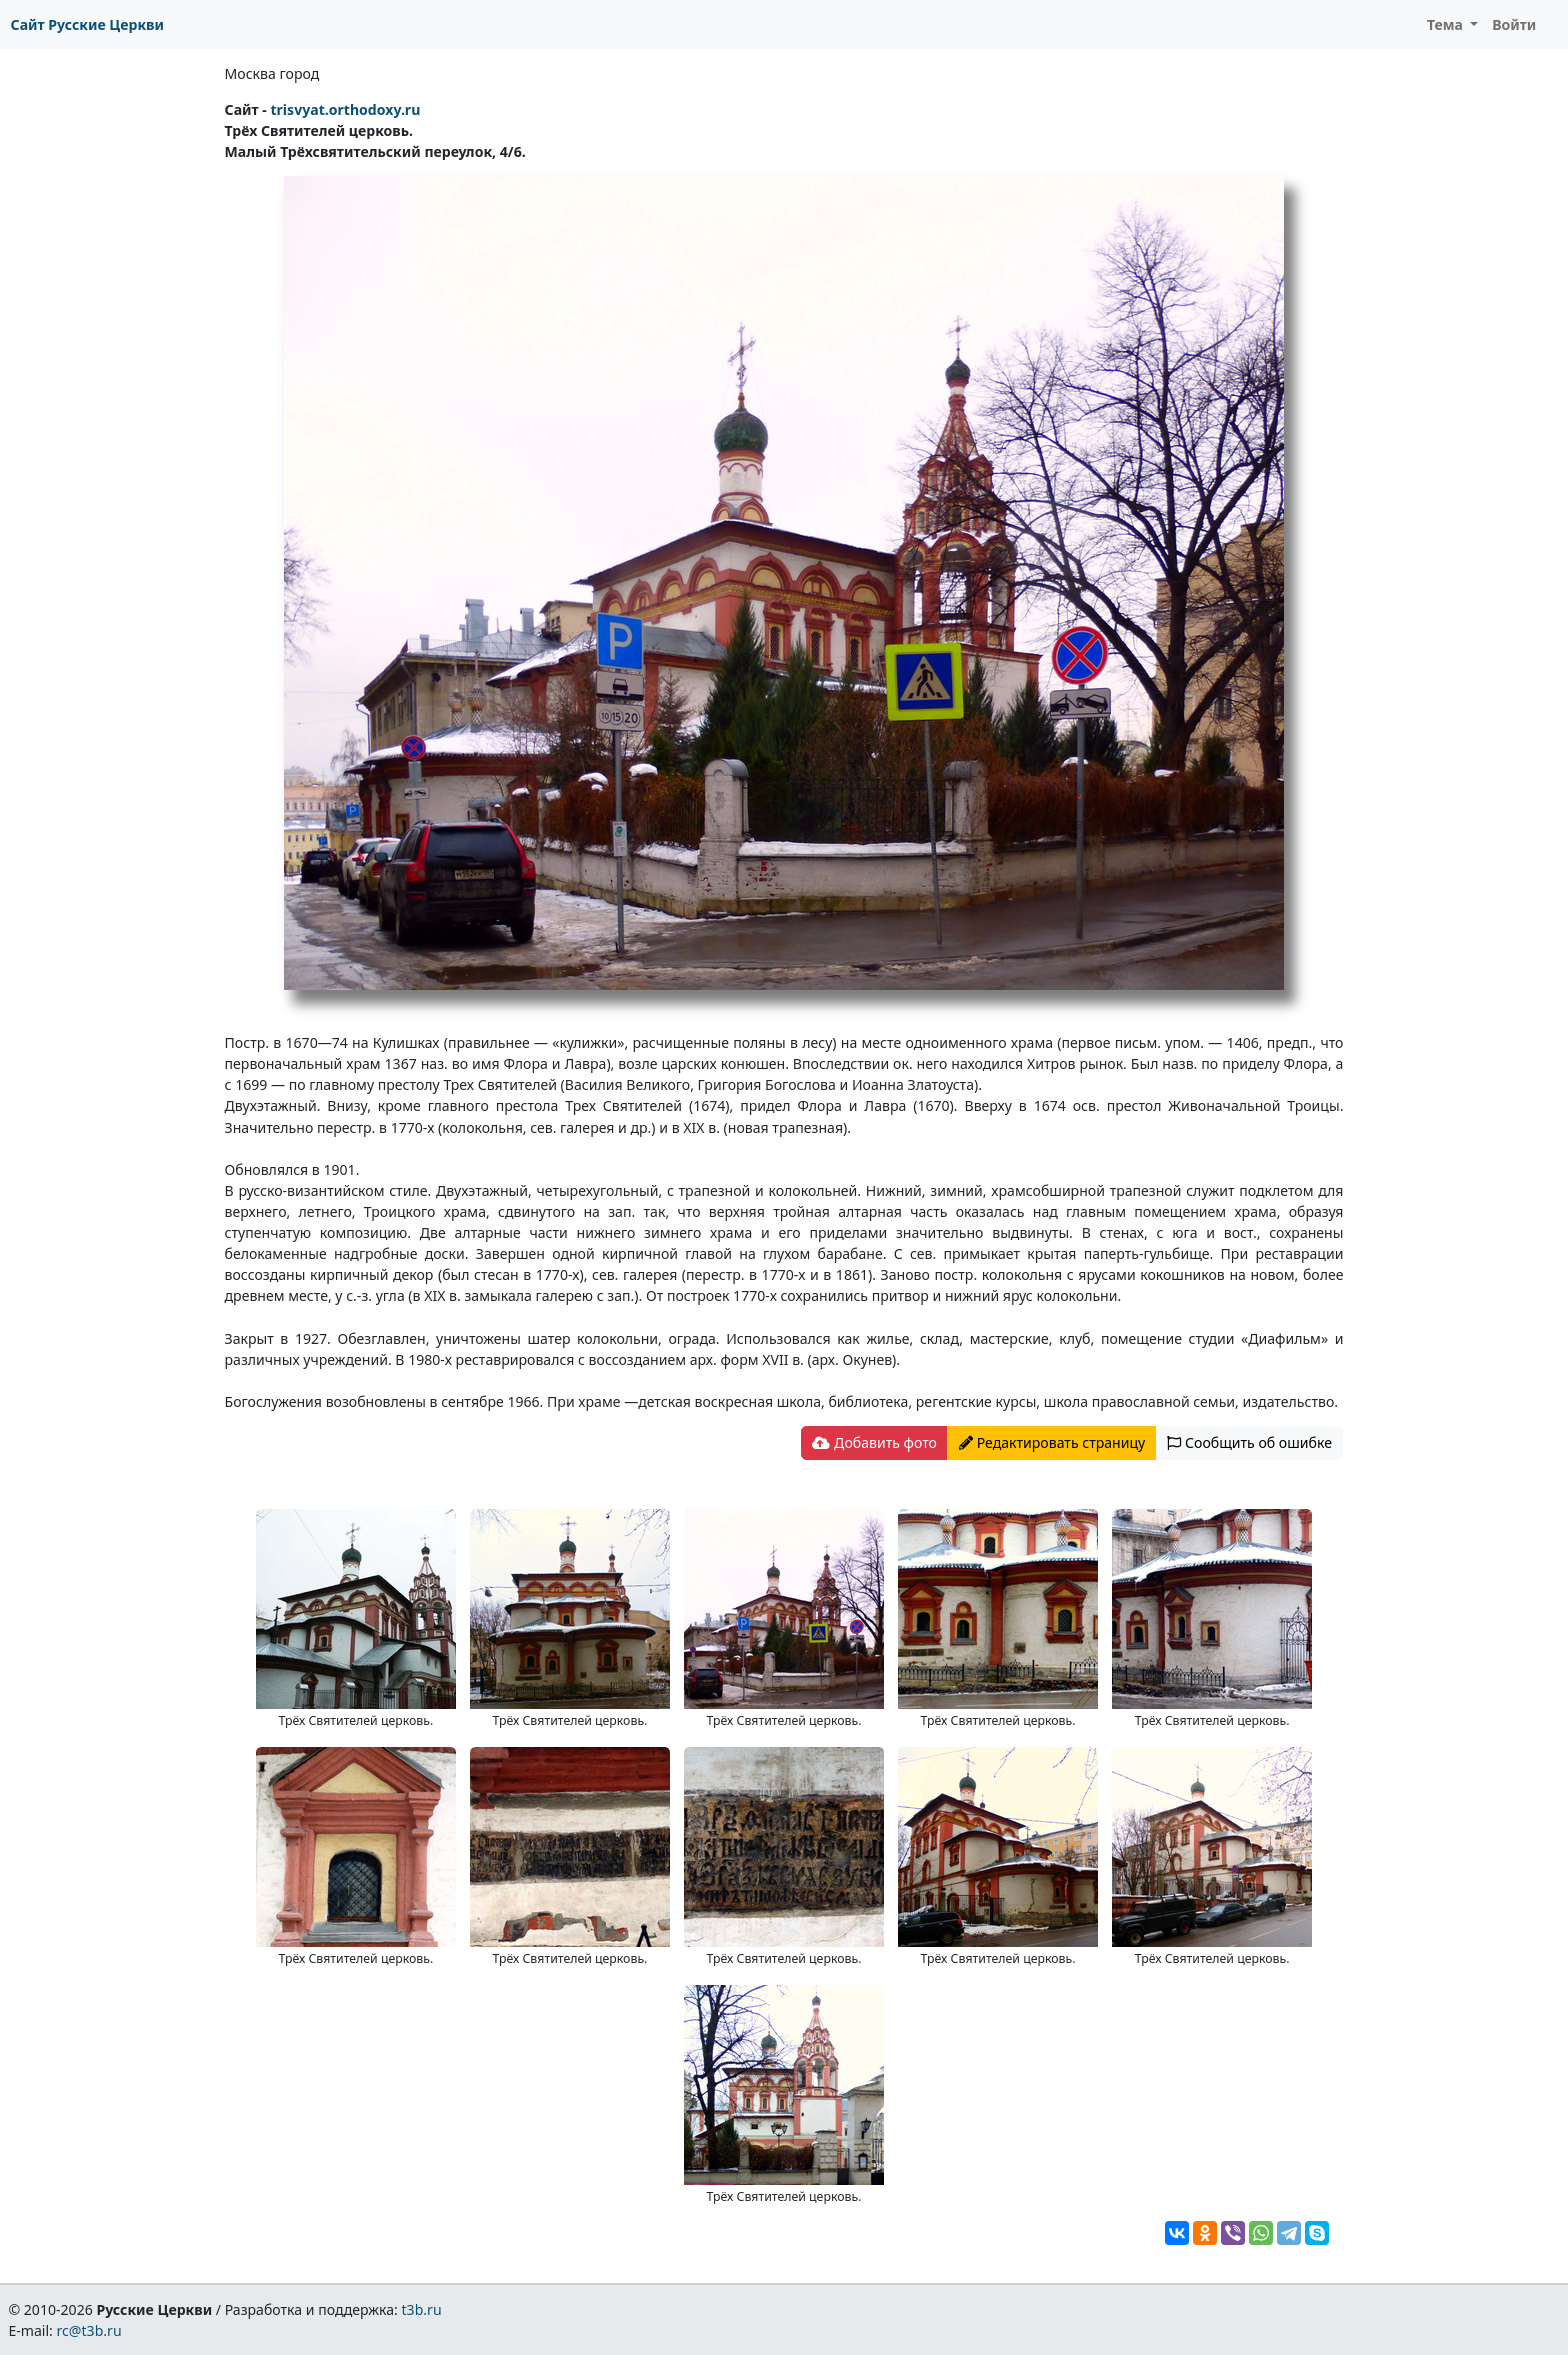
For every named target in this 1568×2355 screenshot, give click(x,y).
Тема (1447, 24)
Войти (1514, 24)
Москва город (272, 73)
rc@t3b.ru (89, 2330)
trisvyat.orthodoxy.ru (345, 109)
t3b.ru (422, 2309)
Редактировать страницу (1052, 1442)
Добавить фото (874, 1442)
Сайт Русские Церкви (87, 24)
